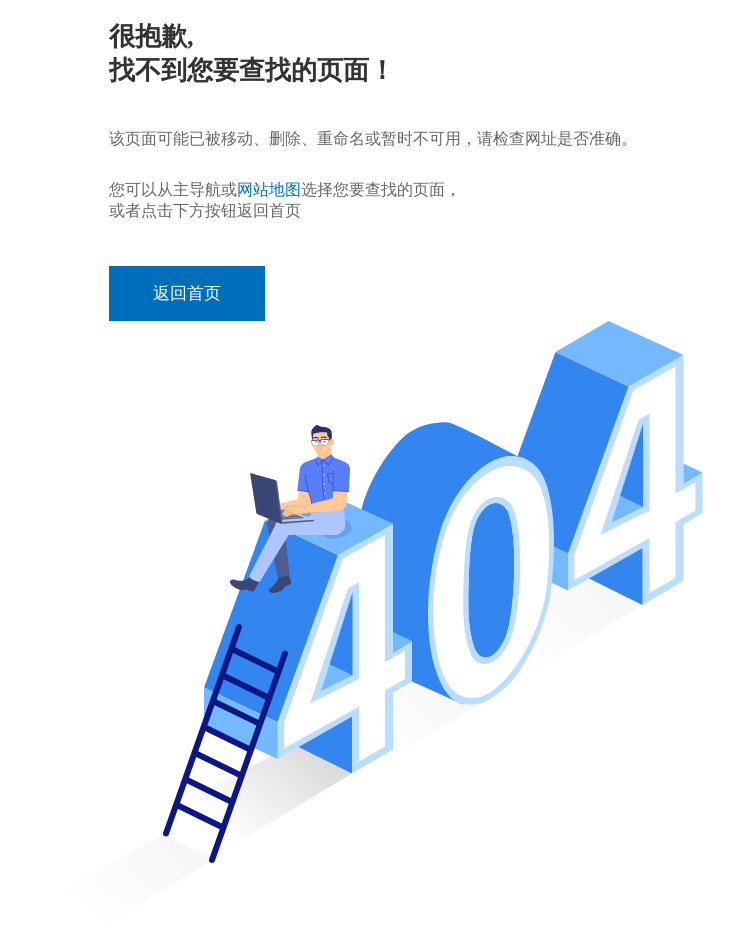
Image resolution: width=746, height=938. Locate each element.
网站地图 (269, 189)
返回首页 (187, 293)
